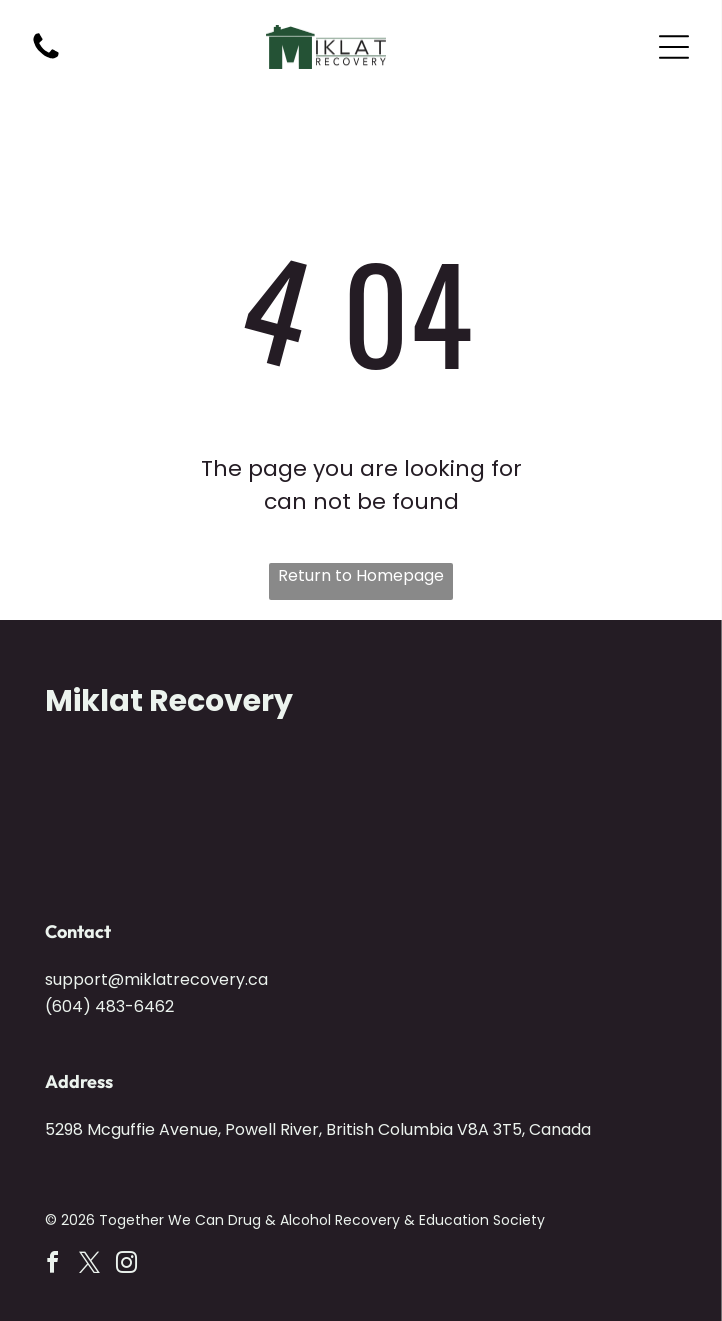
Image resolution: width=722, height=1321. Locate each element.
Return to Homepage (361, 575)
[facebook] (53, 1265)
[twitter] (90, 1265)
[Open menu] (674, 47)
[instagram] (127, 1265)
